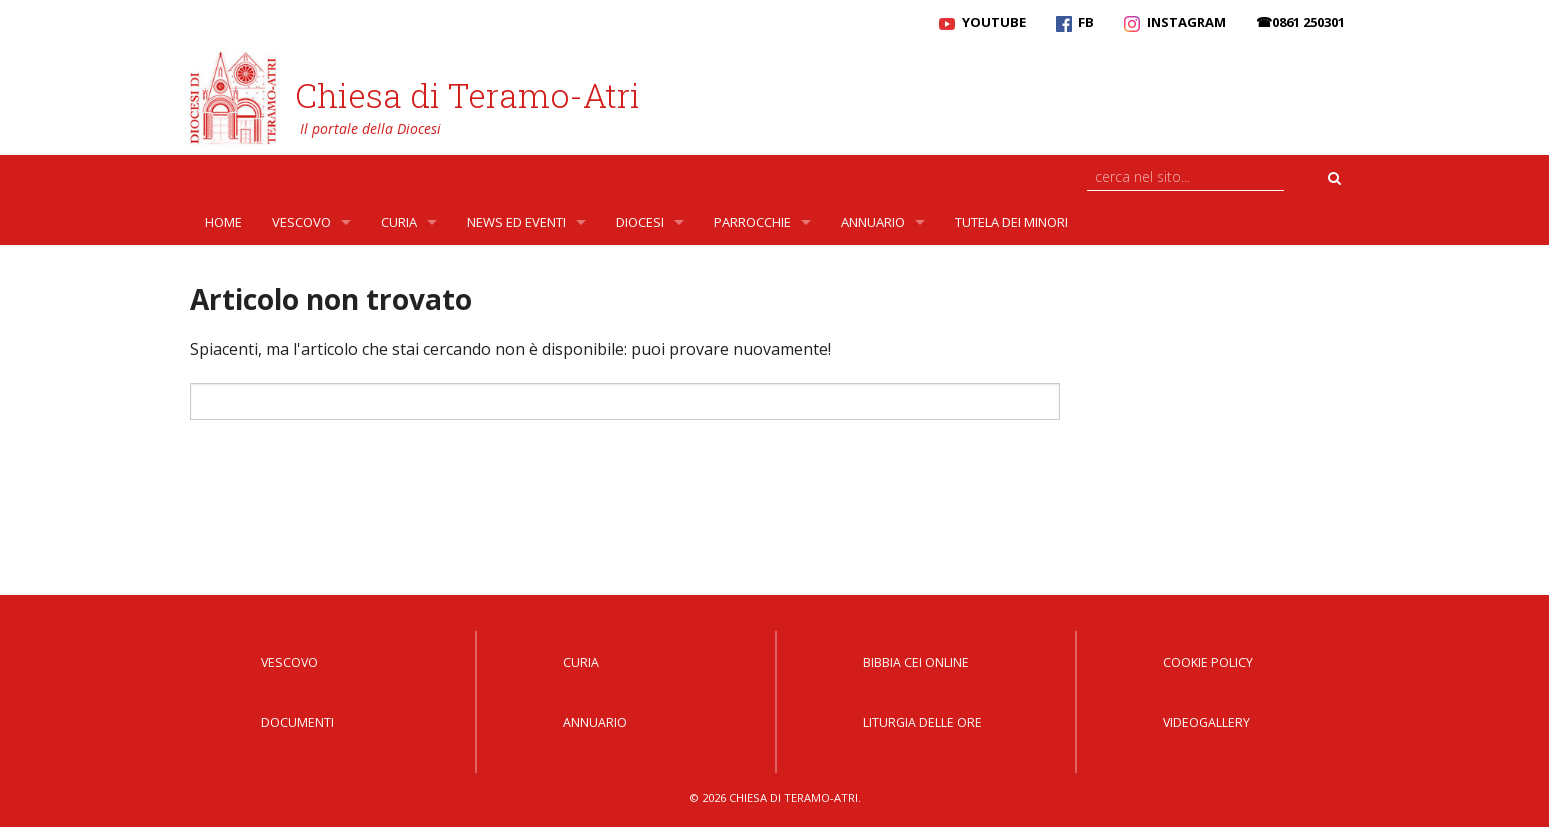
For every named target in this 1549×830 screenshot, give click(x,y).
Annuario (873, 222)
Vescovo (301, 222)
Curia (399, 222)
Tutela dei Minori (1011, 222)
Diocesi (640, 222)
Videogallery (1206, 722)
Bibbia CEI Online (916, 662)
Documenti (297, 722)
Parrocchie (752, 222)
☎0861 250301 (1300, 22)
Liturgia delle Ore (922, 722)
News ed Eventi (516, 222)
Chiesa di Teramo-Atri (467, 95)
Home (223, 222)
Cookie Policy (1208, 662)
